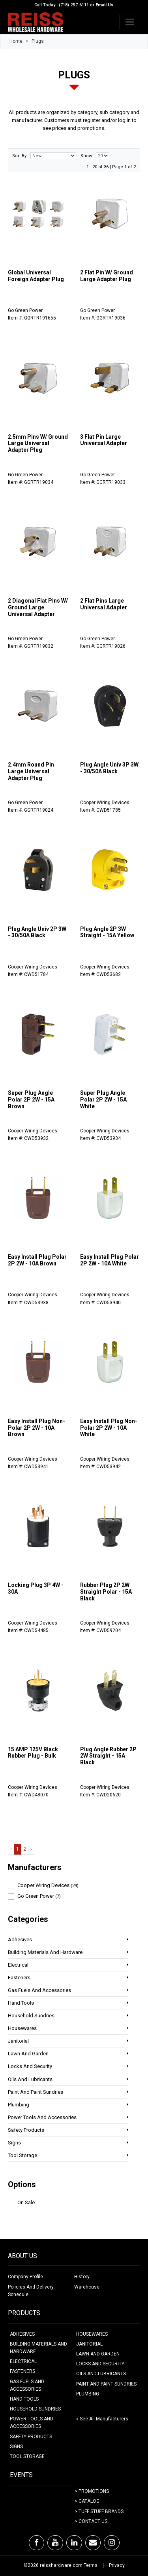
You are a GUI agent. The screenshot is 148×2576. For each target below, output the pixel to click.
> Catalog (87, 2501)
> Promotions (92, 2491)
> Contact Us (91, 2521)
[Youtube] (55, 2542)
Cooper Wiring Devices (48, 1885)
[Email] (93, 2542)
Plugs (38, 41)
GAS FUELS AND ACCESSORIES (27, 2385)
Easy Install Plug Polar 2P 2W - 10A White (109, 1260)
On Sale (26, 2202)
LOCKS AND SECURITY (100, 2364)
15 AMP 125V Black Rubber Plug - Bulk (33, 1752)
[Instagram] (112, 2542)
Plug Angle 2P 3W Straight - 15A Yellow (107, 932)
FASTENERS (22, 2371)
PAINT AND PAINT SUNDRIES (106, 2384)
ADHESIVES (22, 2334)
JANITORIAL (89, 2344)
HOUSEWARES (92, 2334)
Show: (87, 155)
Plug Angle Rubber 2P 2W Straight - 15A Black (108, 1756)
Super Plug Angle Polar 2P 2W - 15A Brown (31, 1099)
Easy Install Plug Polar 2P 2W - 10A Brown (37, 1260)
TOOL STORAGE (27, 2456)
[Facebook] (36, 2542)
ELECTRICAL (23, 2361)
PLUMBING (87, 2394)
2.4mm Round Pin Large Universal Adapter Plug (31, 771)
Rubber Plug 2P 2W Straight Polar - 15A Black (106, 1592)
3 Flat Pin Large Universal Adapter (103, 440)
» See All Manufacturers (102, 2419)
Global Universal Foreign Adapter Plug (36, 275)
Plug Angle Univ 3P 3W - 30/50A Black (109, 767)
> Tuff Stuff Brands (99, 2511)
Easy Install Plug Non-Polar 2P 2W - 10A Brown (36, 1428)
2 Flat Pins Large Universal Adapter (103, 604)
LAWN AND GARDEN (98, 2354)
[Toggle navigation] (129, 22)
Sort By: (20, 155)
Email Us (105, 5)
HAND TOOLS (24, 2399)
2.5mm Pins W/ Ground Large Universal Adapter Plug (38, 443)
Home (15, 41)
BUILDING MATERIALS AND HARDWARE (38, 2347)
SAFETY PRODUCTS (31, 2436)
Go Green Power (39, 1896)
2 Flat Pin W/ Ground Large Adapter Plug (106, 275)
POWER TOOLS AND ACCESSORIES (31, 2422)
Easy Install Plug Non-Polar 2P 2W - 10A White (108, 1428)
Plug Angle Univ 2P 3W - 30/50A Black (37, 932)
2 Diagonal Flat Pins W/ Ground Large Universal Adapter (38, 607)
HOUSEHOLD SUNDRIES (35, 2409)
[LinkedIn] (74, 2542)
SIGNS (16, 2446)
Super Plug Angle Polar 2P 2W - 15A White (103, 1099)
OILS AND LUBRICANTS (101, 2373)
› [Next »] (31, 1849)
